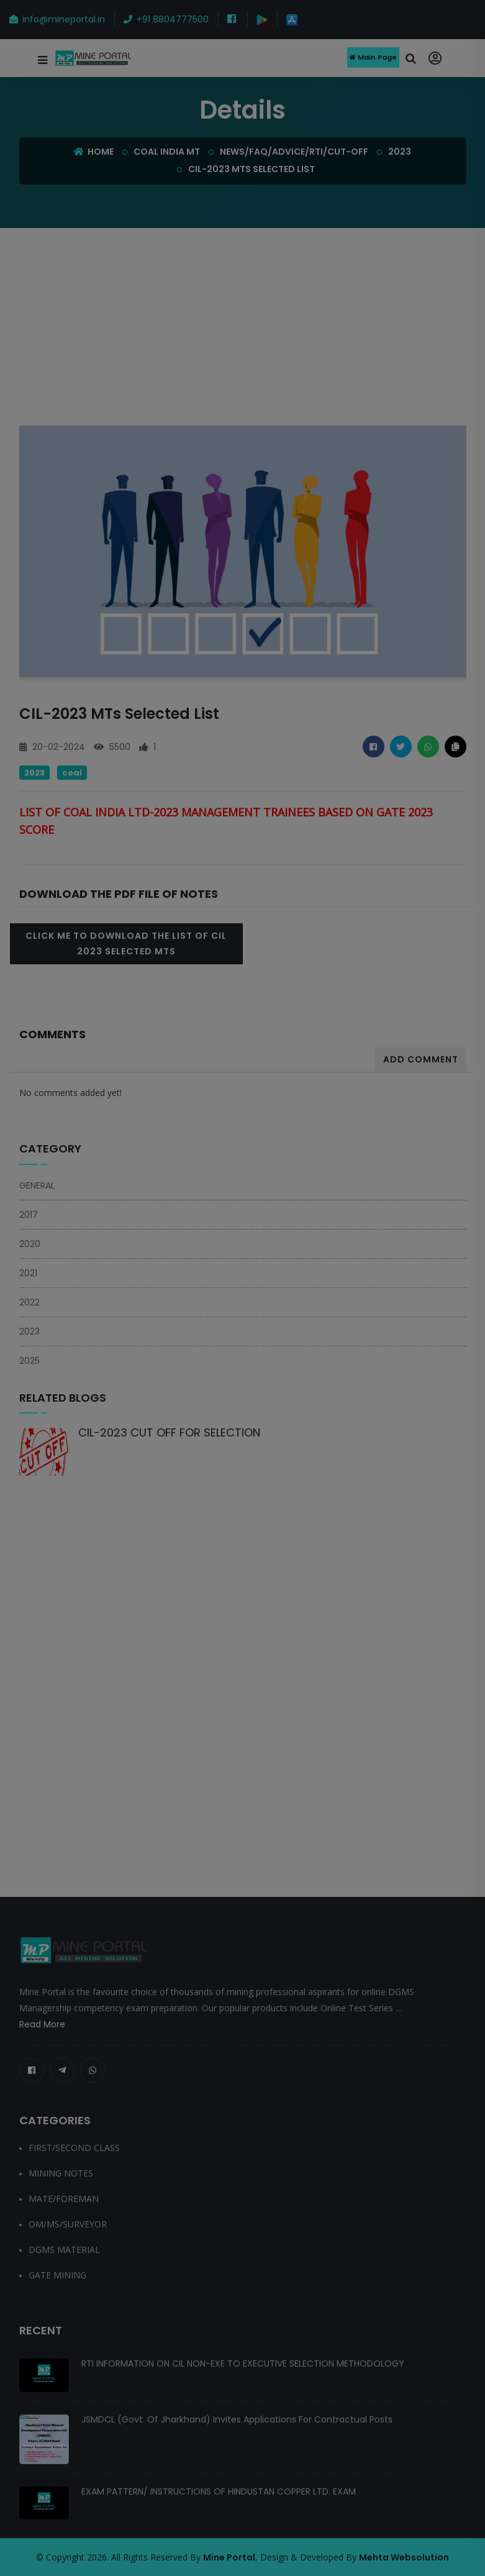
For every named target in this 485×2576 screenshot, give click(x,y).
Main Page (373, 58)
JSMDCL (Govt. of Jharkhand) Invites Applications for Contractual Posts (236, 2419)
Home (94, 151)
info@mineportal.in (57, 19)
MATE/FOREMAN (64, 2198)
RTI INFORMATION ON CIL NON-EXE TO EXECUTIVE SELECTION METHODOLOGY (242, 2363)
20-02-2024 (52, 747)
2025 (29, 1360)
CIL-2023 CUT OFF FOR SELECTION (169, 1432)
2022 (29, 1302)
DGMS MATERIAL (64, 2249)
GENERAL (37, 1185)
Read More (42, 2024)
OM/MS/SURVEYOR (68, 2224)
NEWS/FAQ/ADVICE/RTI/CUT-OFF (294, 151)
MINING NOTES (61, 2173)
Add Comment (420, 1059)
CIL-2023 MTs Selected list (251, 169)
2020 (29, 1244)
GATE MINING (57, 2275)
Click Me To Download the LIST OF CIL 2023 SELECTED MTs (126, 943)
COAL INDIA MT (167, 151)
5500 (112, 747)
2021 (28, 1273)
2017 (28, 1214)
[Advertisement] (247, 334)
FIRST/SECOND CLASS (74, 2148)
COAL (72, 773)
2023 (399, 151)
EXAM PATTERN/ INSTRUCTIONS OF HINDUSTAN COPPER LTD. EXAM (218, 2491)
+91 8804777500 (166, 19)
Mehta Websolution (404, 2557)
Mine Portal (229, 2557)
